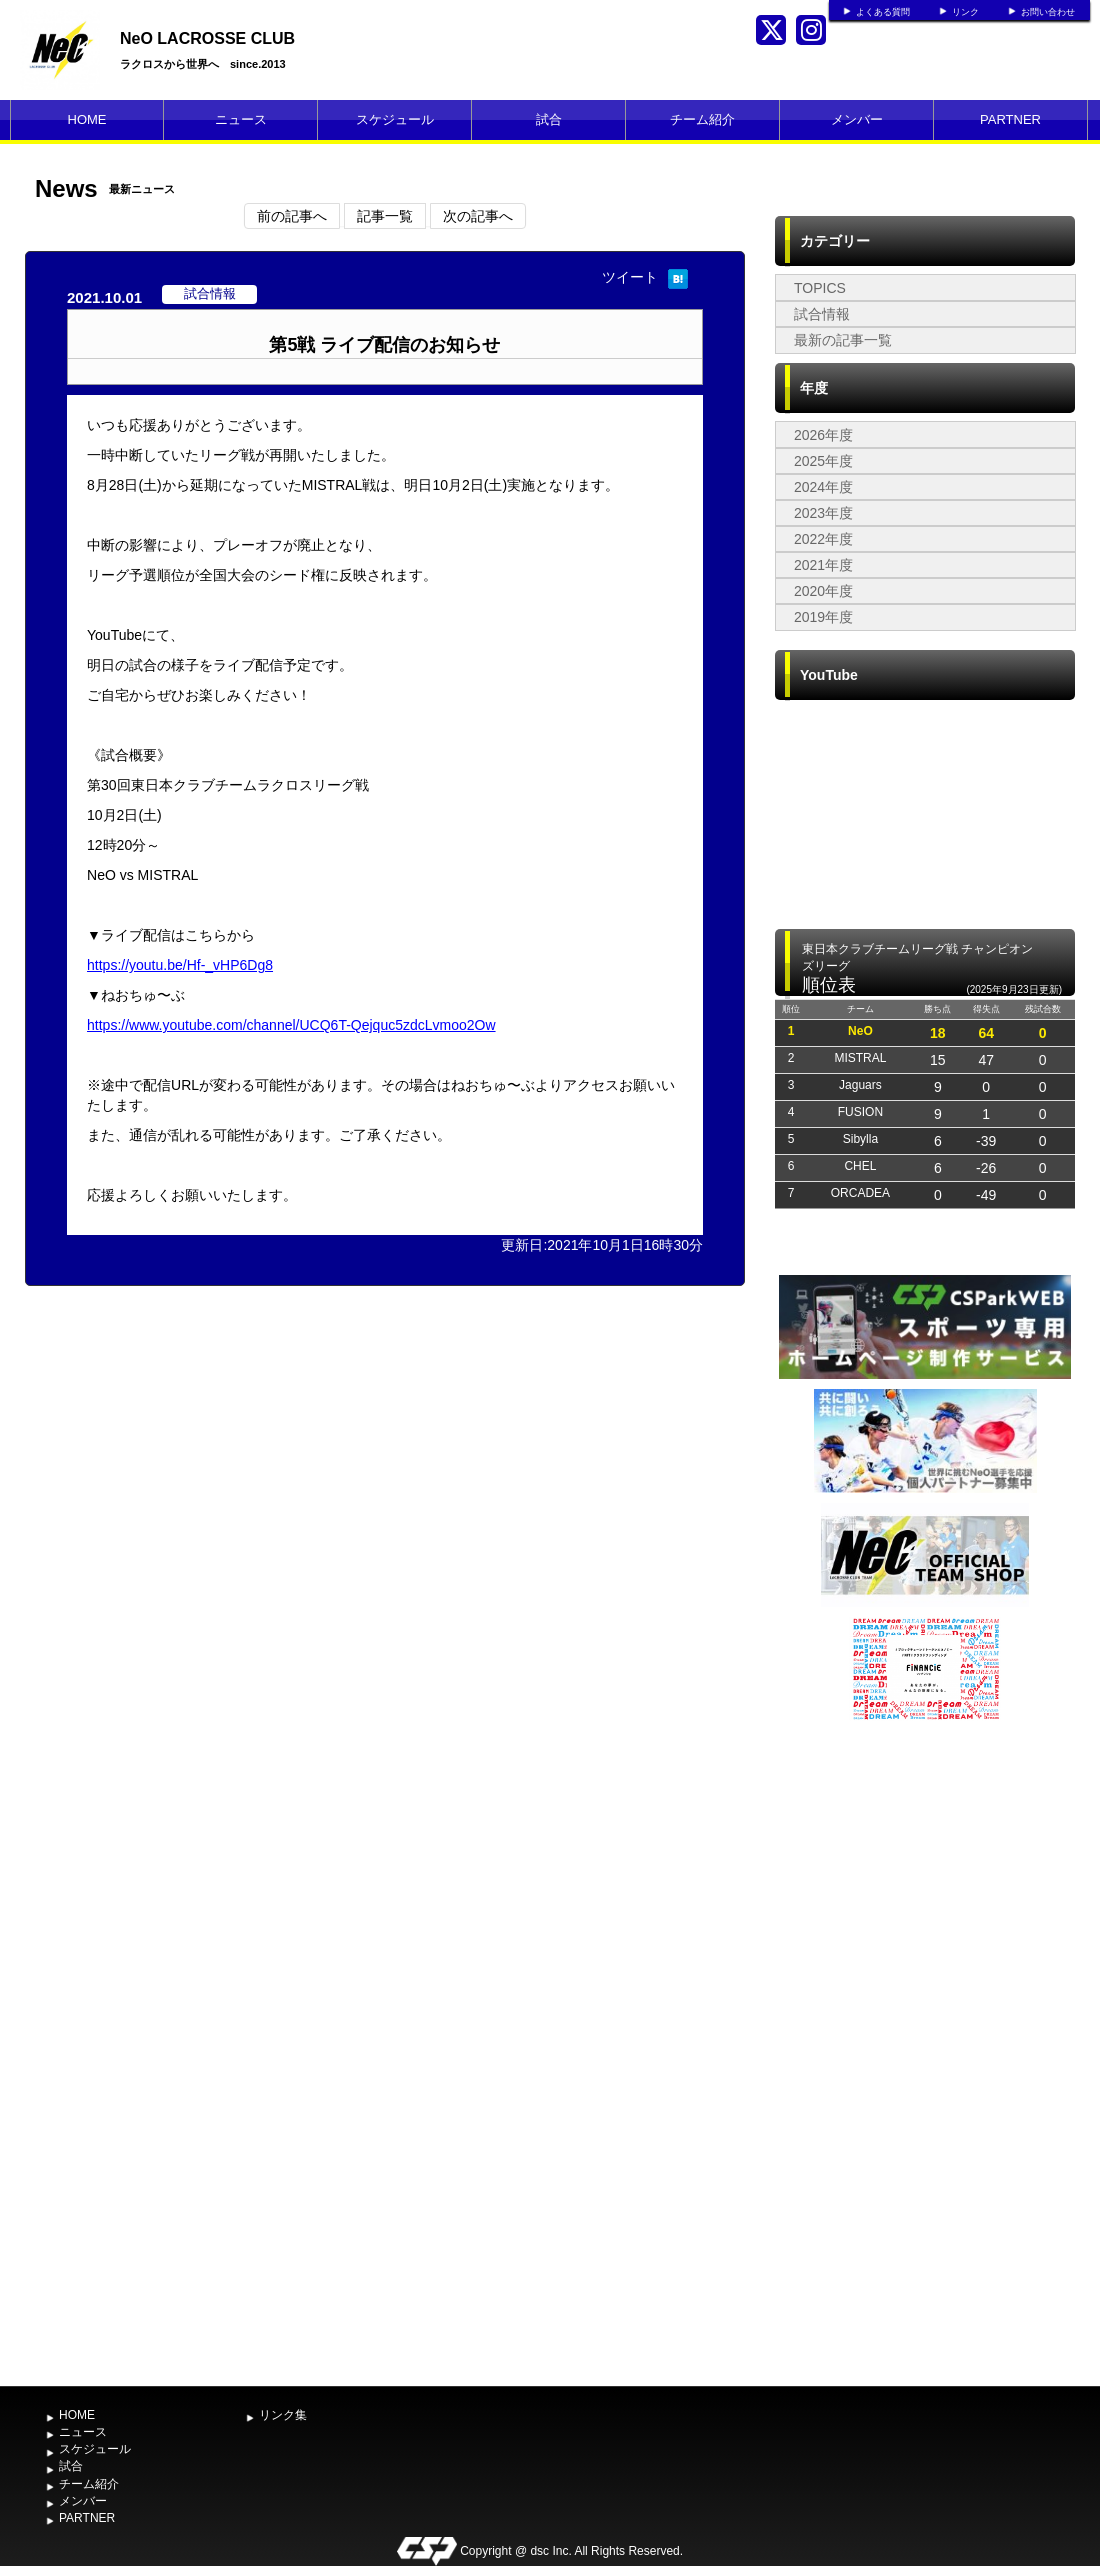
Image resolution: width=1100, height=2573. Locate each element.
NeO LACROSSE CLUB (207, 38)
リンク (965, 12)
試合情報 (822, 314)
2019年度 (823, 617)
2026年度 (823, 435)
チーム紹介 (702, 119)
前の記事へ (292, 216)
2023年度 (823, 513)
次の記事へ (478, 216)
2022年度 (823, 539)
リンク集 (283, 2415)
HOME (87, 119)
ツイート (630, 277)
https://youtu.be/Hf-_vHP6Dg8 (180, 965)
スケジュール (395, 119)
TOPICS (820, 288)
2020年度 (823, 591)
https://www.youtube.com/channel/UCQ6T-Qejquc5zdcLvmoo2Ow (291, 1025)
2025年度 (823, 461)
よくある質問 (883, 12)
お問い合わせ (1048, 12)
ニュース (241, 119)
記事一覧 (385, 216)
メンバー (857, 119)
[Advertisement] (925, 2051)
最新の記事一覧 (843, 340)
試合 (549, 119)
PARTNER (1010, 119)
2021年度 (823, 565)
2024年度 (823, 487)
